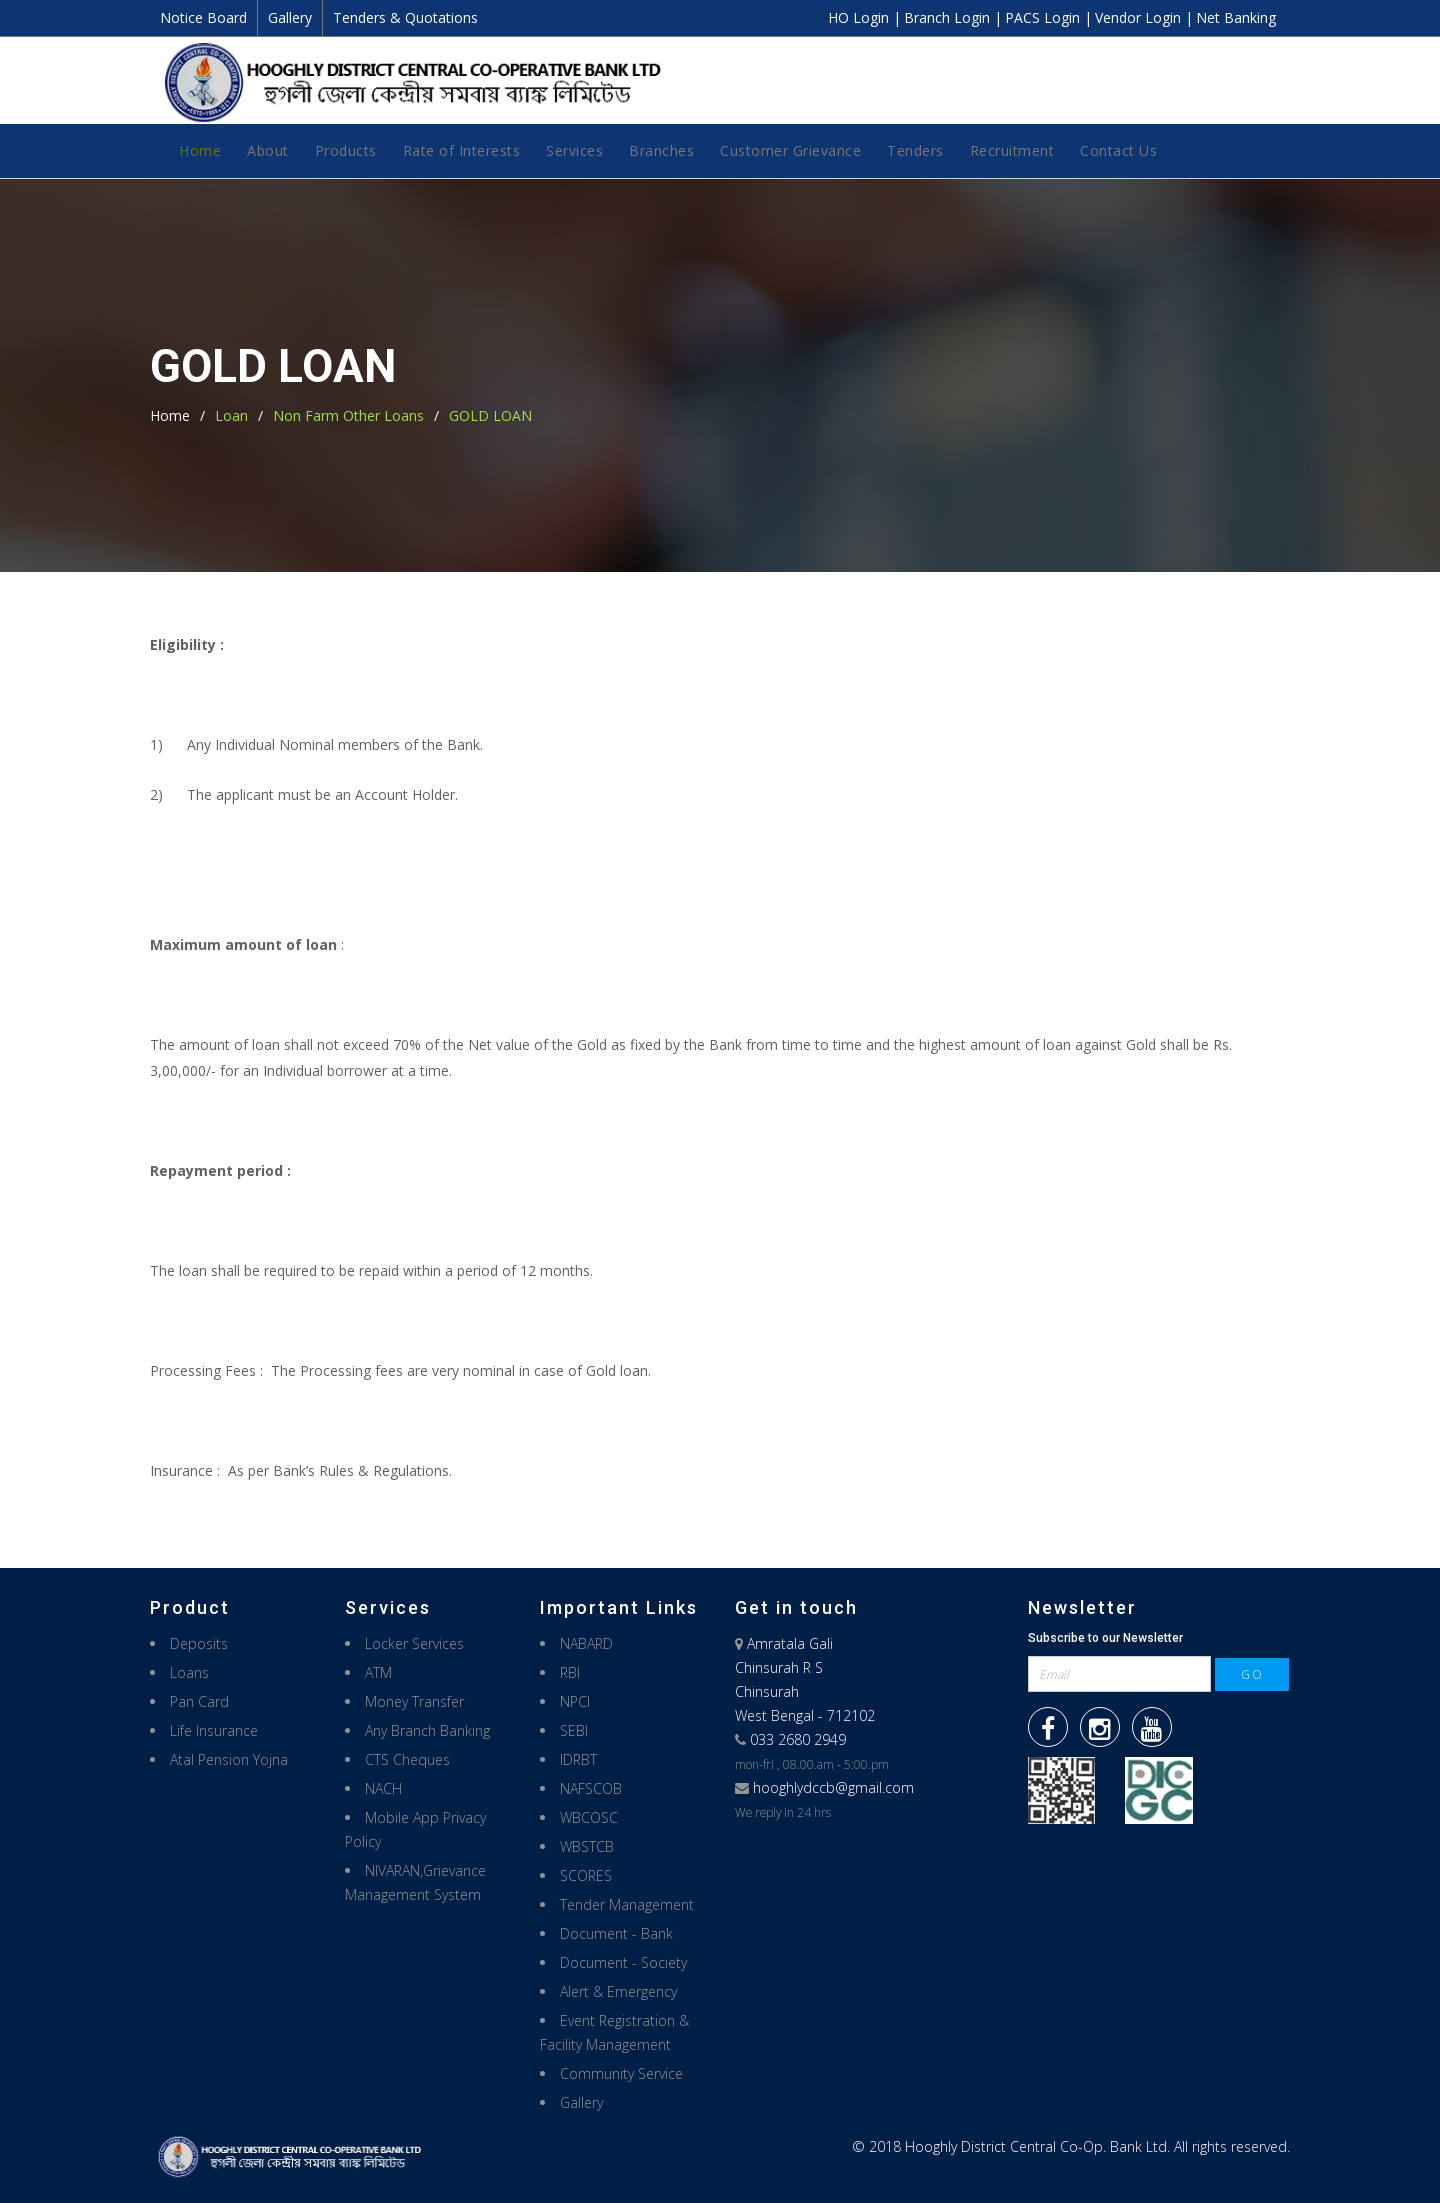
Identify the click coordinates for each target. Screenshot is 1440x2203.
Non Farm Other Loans (348, 415)
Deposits (199, 1643)
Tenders (915, 150)
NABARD (586, 1643)
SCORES (586, 1875)
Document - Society (623, 1962)
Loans (189, 1672)
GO (1252, 1674)
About (268, 150)
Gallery (290, 17)
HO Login (860, 17)
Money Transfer (414, 1701)
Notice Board (203, 17)
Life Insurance (214, 1730)
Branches (661, 150)
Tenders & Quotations (405, 17)
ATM (378, 1672)
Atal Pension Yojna (229, 1759)
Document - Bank (616, 1933)
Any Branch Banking (427, 1730)
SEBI (574, 1730)
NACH (383, 1788)
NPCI (575, 1701)
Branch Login (949, 17)
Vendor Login (1140, 17)
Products (346, 150)
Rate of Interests (462, 150)
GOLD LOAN (490, 415)
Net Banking (1236, 17)
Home (200, 150)
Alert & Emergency (618, 1991)
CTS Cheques (407, 1759)
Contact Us (1118, 150)
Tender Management (627, 1904)
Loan (231, 415)
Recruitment (1012, 150)
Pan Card (199, 1701)
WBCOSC (589, 1817)
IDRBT (578, 1759)
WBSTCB (587, 1846)
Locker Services (414, 1643)
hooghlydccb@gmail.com (833, 1787)
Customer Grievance (790, 150)
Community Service (621, 2073)
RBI (570, 1672)
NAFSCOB (591, 1788)
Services (574, 150)
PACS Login (1044, 17)
